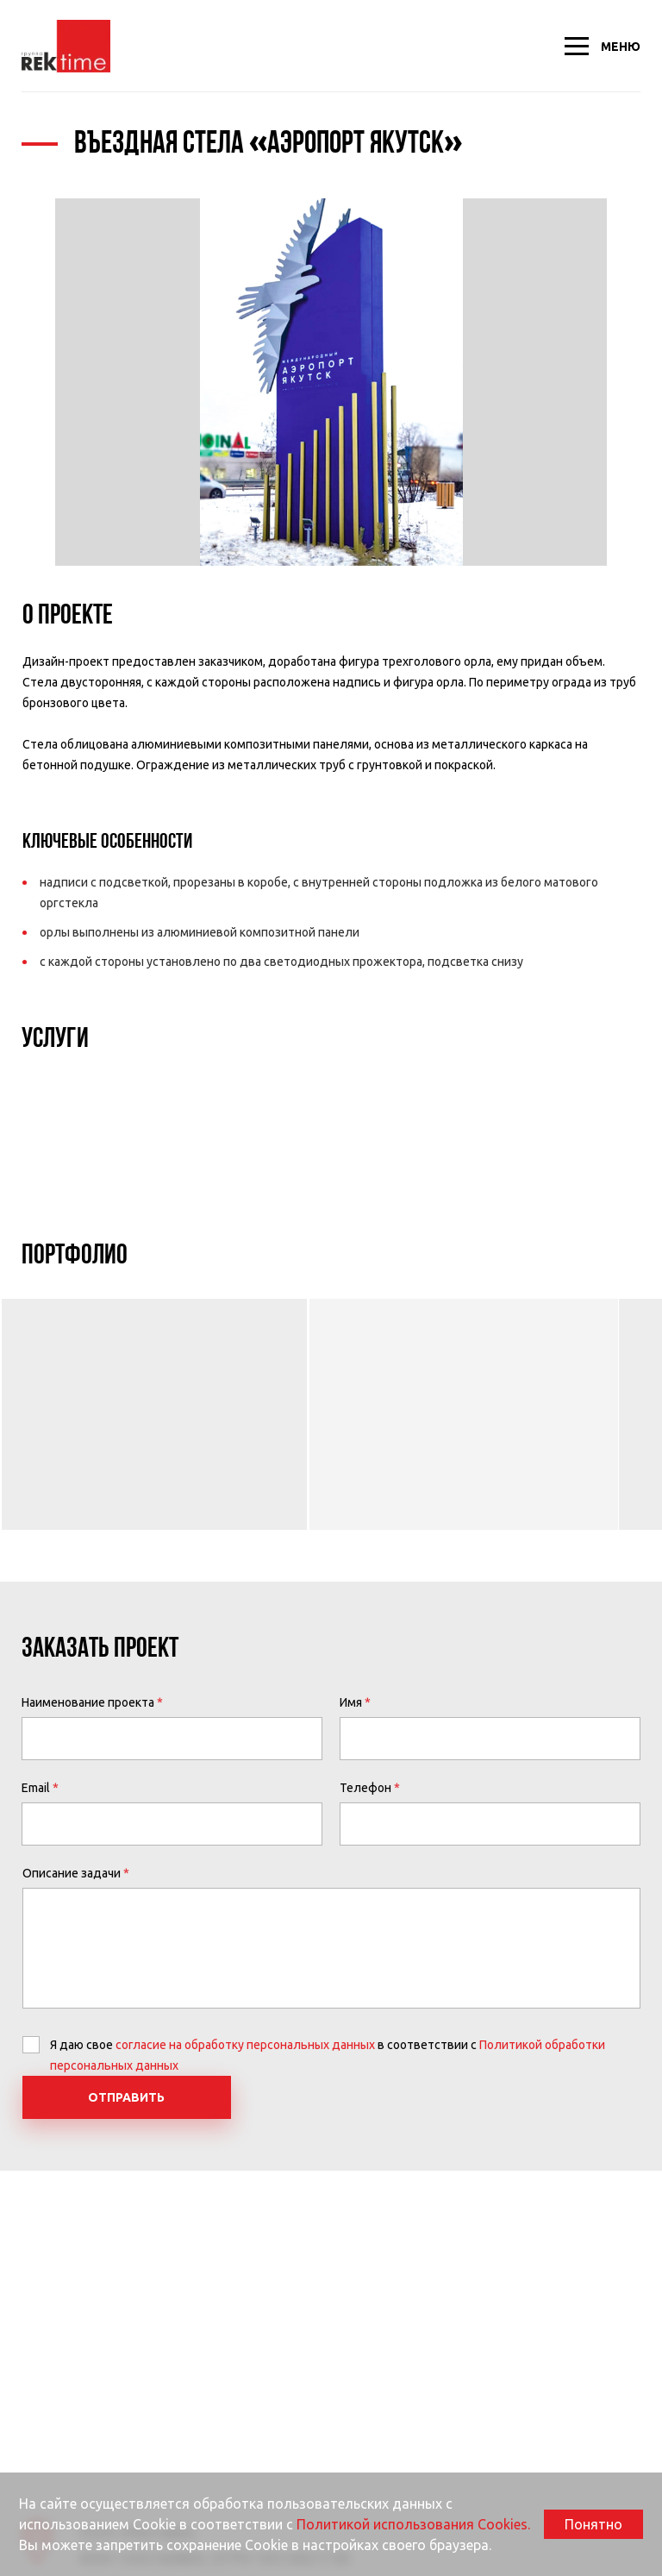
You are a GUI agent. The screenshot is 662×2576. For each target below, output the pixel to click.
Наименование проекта (88, 1702)
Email (36, 1788)
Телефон (365, 1788)
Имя (351, 1702)
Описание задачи (71, 1873)
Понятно (593, 2524)
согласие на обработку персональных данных (245, 2045)
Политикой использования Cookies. (413, 2524)
